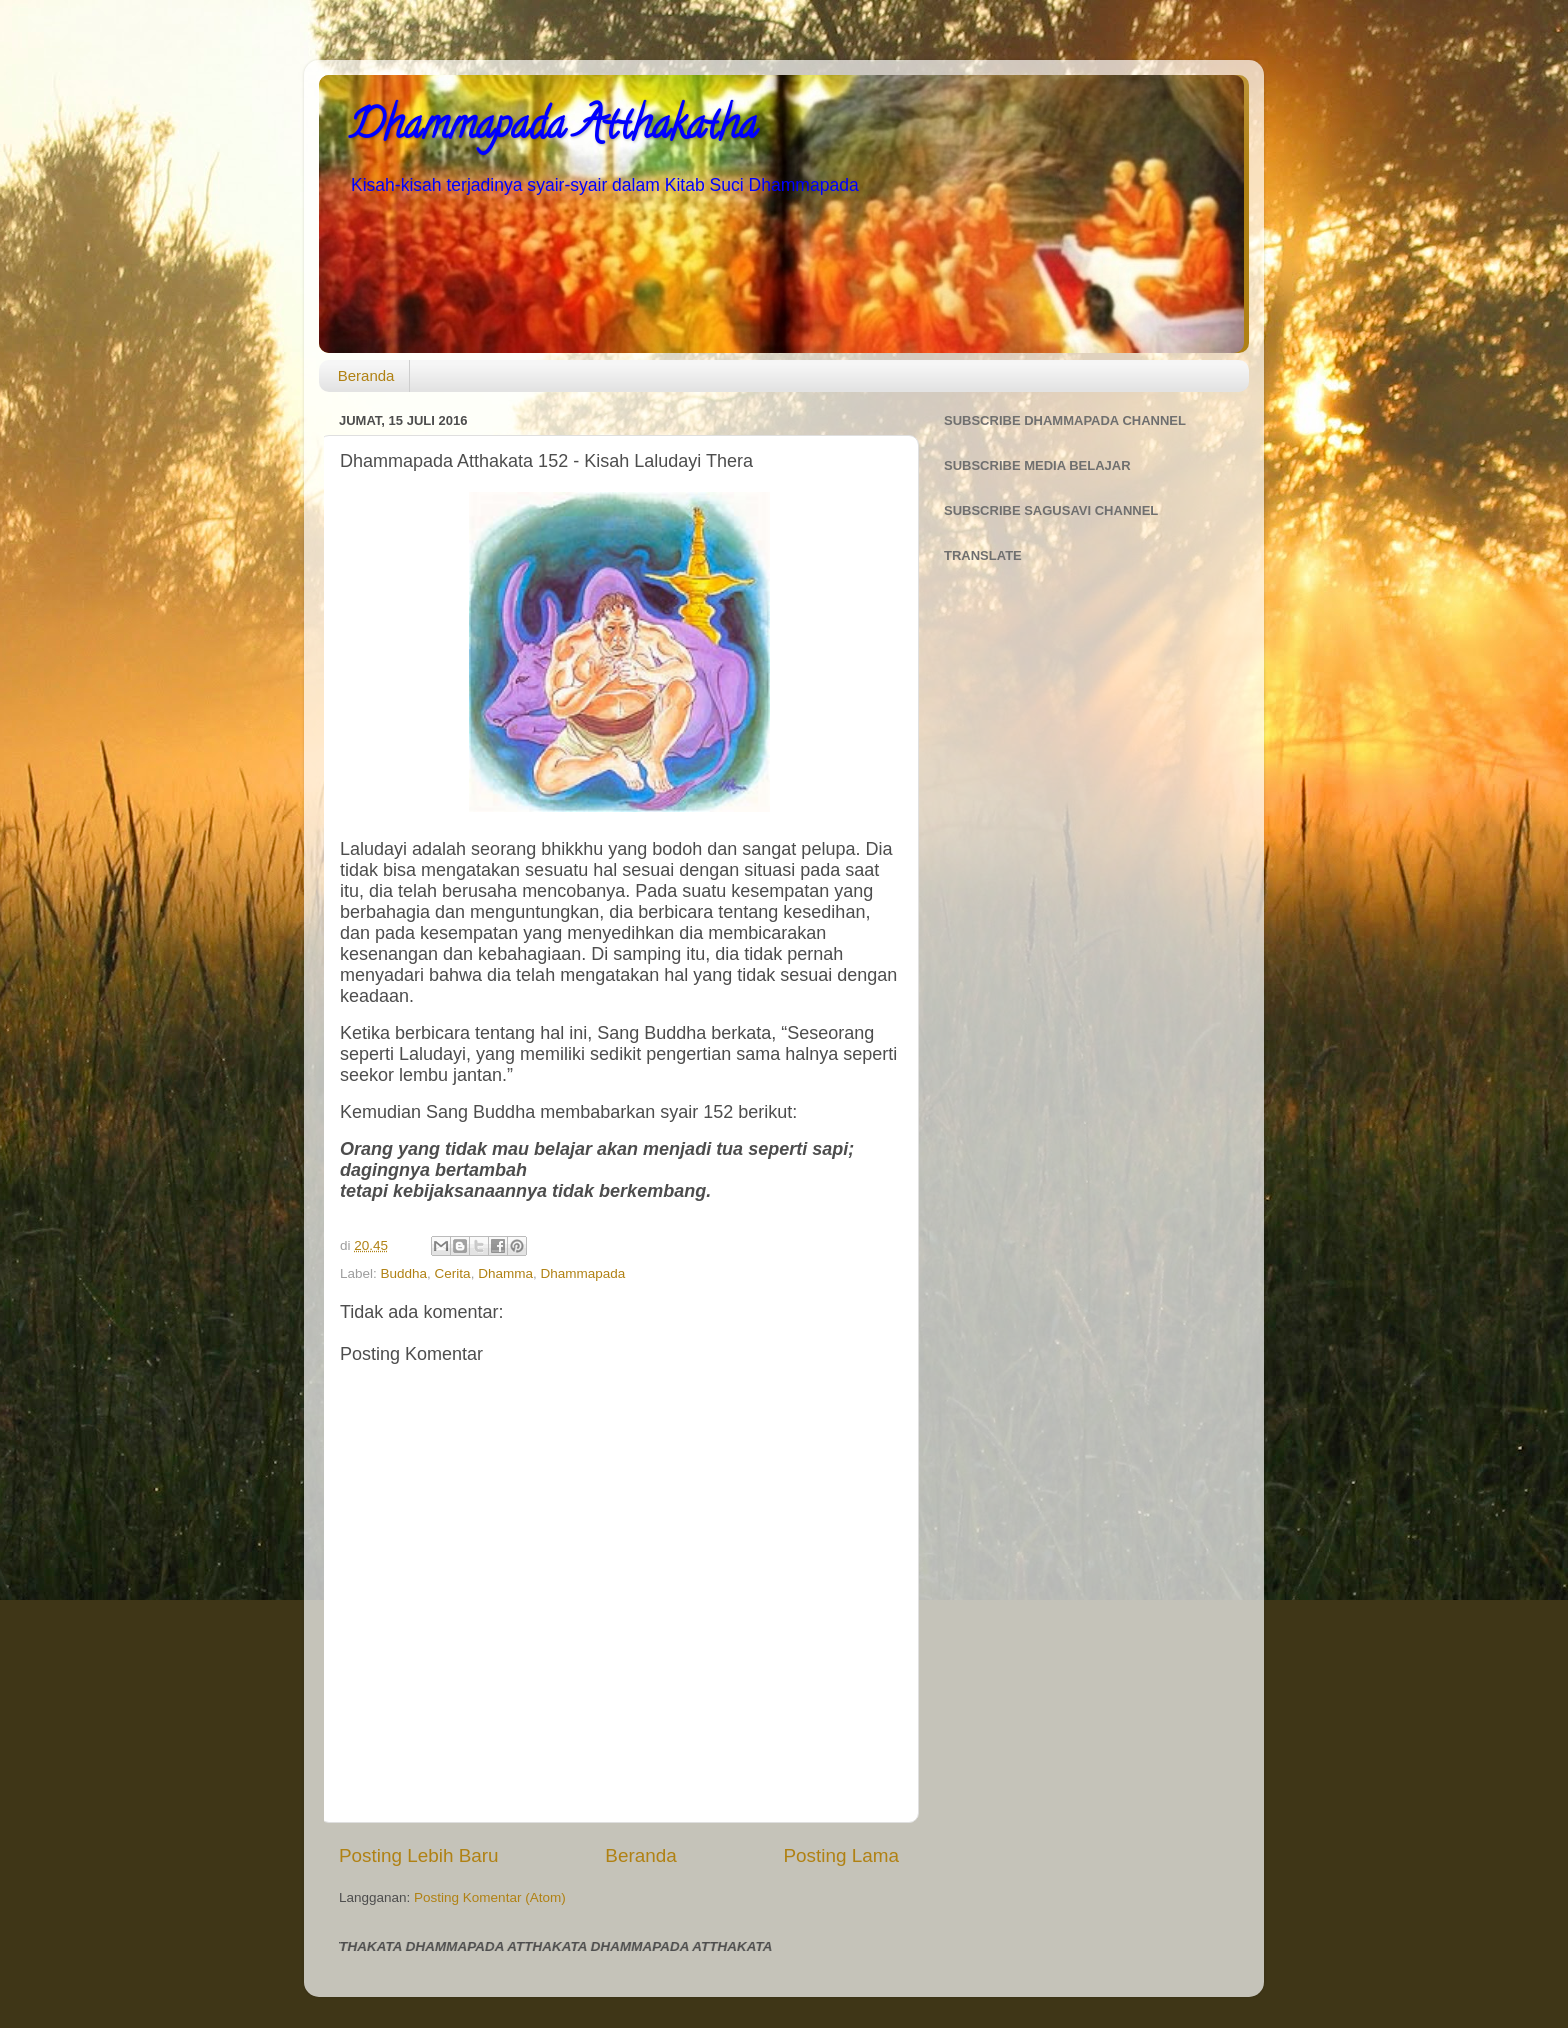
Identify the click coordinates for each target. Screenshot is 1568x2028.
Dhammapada (582, 1273)
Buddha (404, 1273)
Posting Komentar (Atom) (490, 1897)
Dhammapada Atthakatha (553, 129)
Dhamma (505, 1273)
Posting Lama (841, 1855)
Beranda (366, 375)
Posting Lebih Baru (419, 1855)
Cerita (453, 1273)
